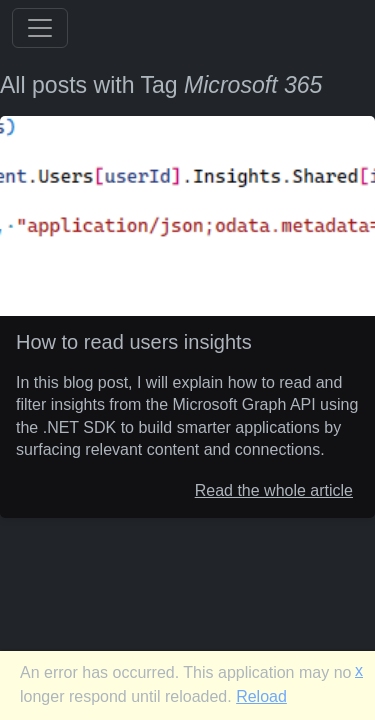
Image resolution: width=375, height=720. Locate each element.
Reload (261, 696)
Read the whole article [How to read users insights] (274, 489)
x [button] (359, 670)
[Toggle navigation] (40, 28)
